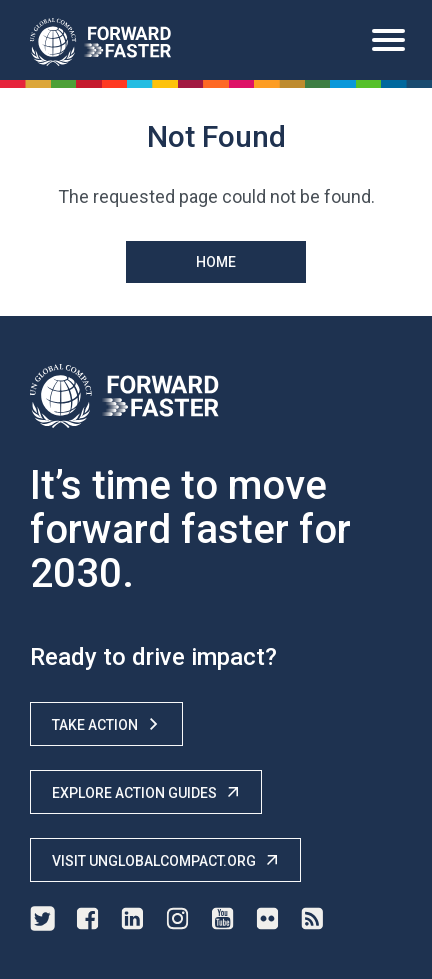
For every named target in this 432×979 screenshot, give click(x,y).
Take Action (106, 724)
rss (312, 918)
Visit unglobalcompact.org (165, 860)
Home (216, 262)
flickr (267, 918)
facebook (87, 918)
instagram (177, 918)
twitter (42, 918)
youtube (222, 918)
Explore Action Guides (146, 792)
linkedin (132, 918)
